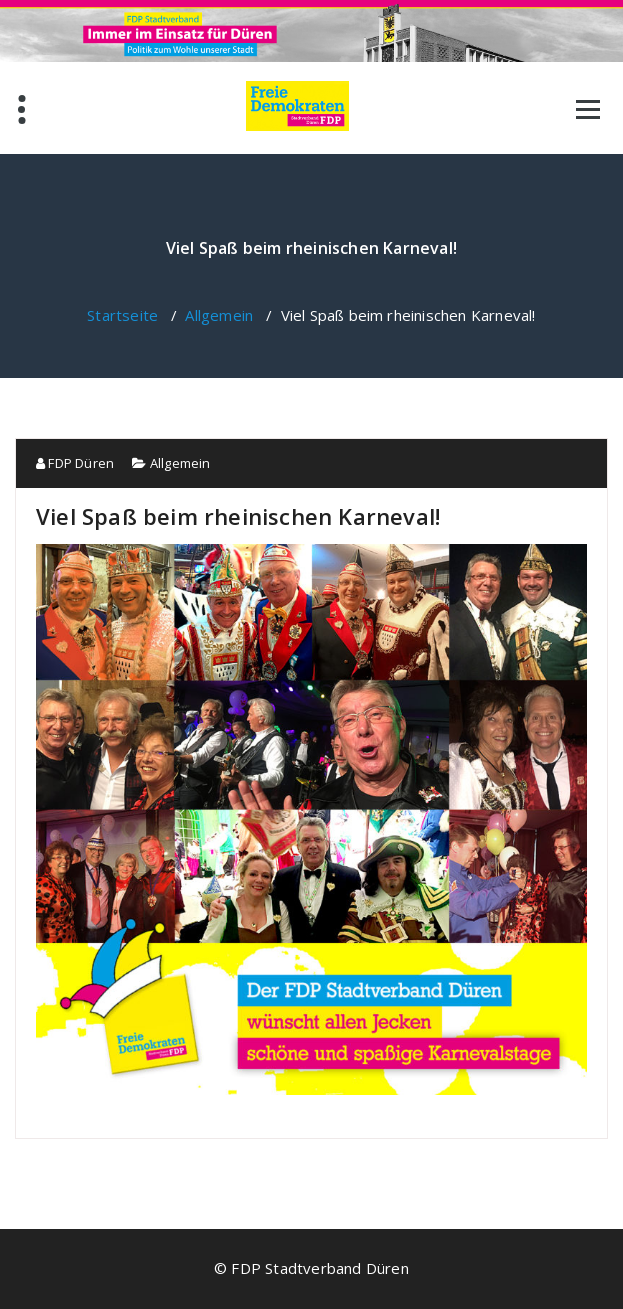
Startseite (122, 315)
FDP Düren (75, 463)
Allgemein (219, 315)
